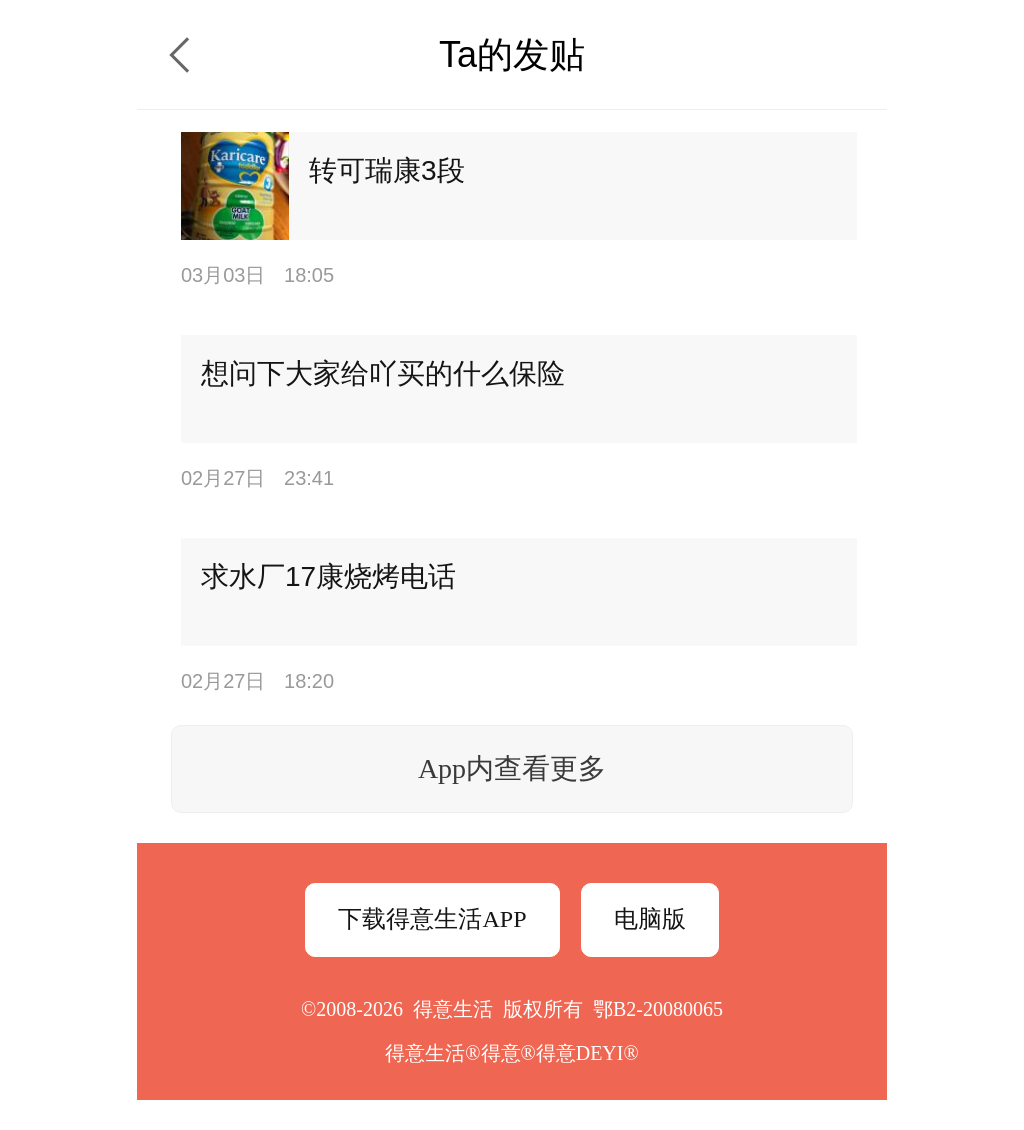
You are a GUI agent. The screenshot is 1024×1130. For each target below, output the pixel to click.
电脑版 (650, 919)
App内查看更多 (512, 768)
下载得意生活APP (432, 919)
